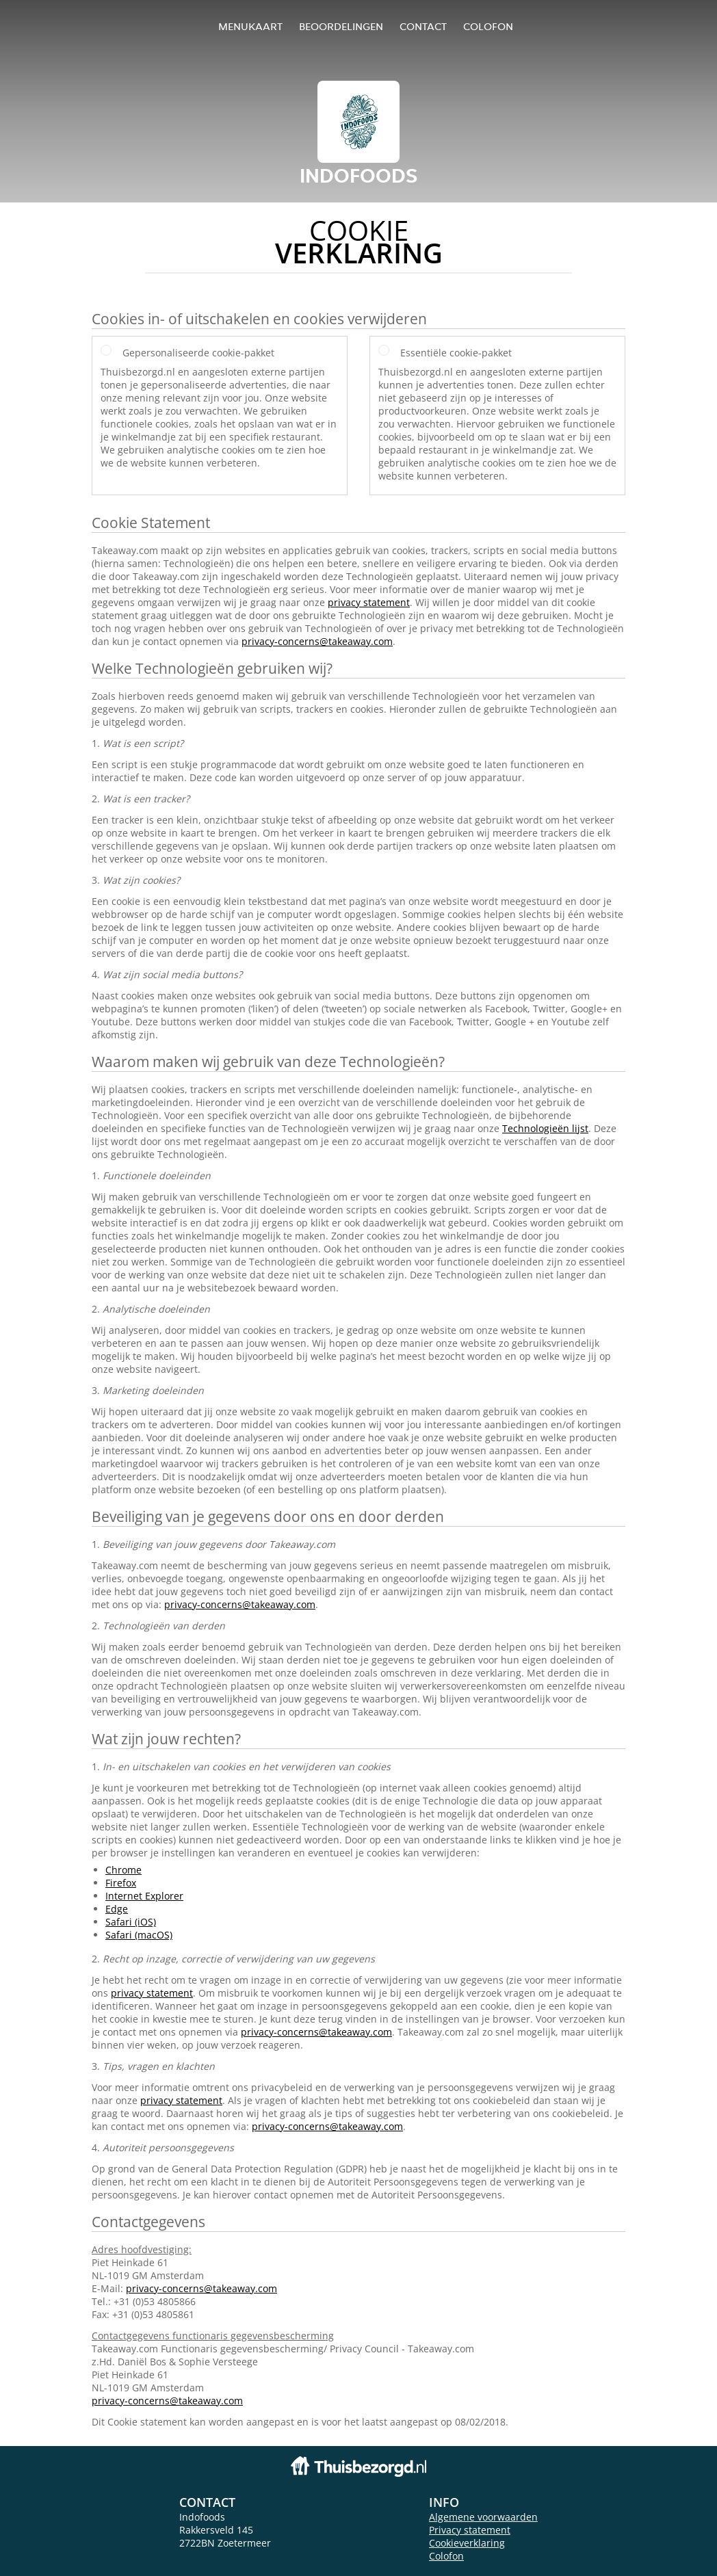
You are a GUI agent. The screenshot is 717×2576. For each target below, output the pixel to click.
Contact (423, 26)
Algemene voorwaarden (483, 2516)
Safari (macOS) (138, 1934)
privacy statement (369, 602)
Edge (116, 1908)
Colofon (446, 2555)
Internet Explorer (144, 1895)
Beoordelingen (341, 26)
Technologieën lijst (545, 1128)
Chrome (123, 1869)
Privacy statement (469, 2529)
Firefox (120, 1882)
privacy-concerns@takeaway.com (317, 641)
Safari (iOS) (130, 1921)
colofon (488, 26)
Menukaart (250, 26)
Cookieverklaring (467, 2542)
